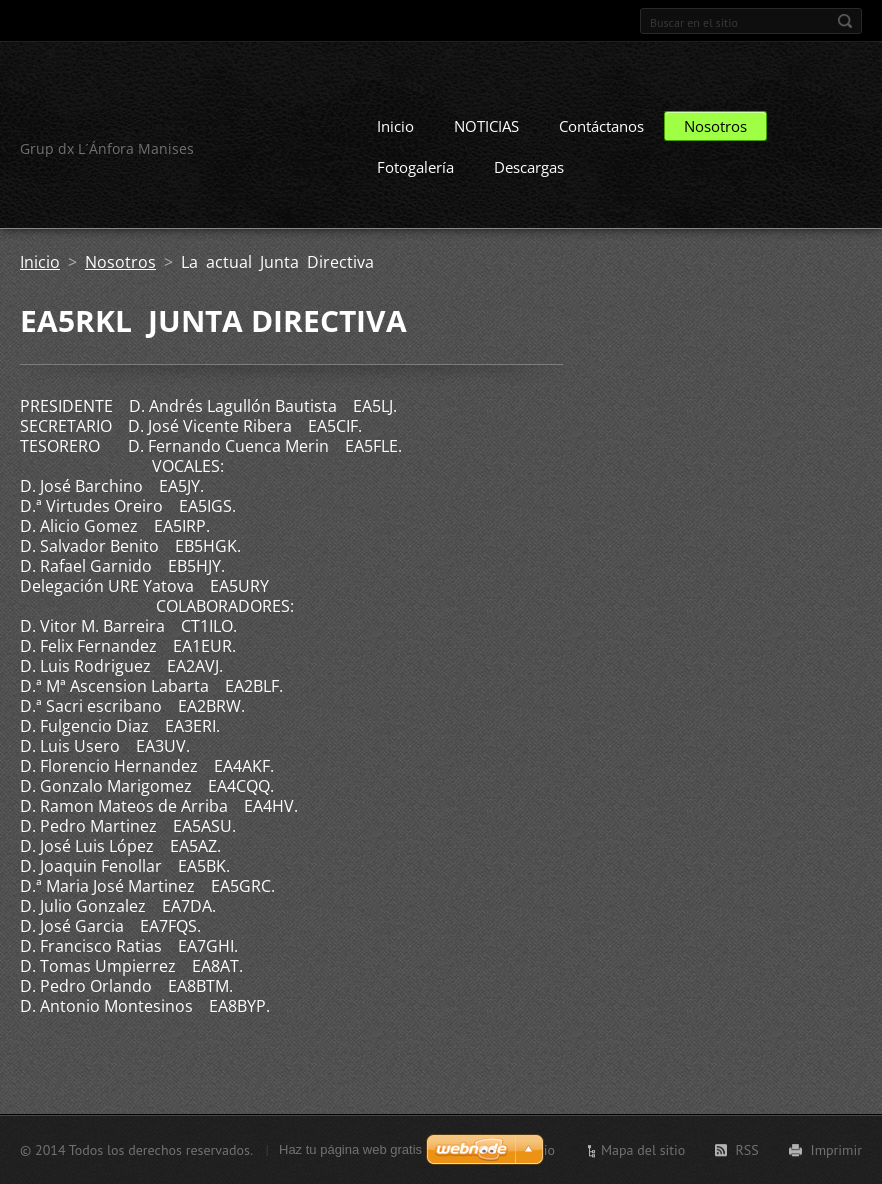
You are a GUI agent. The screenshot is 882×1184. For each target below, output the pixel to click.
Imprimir (836, 1150)
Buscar (845, 21)
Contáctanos (601, 126)
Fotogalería (415, 167)
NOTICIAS (486, 126)
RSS (746, 1150)
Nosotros (715, 126)
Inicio (395, 126)
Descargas (529, 167)
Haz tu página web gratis (350, 1149)
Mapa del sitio (643, 1150)
